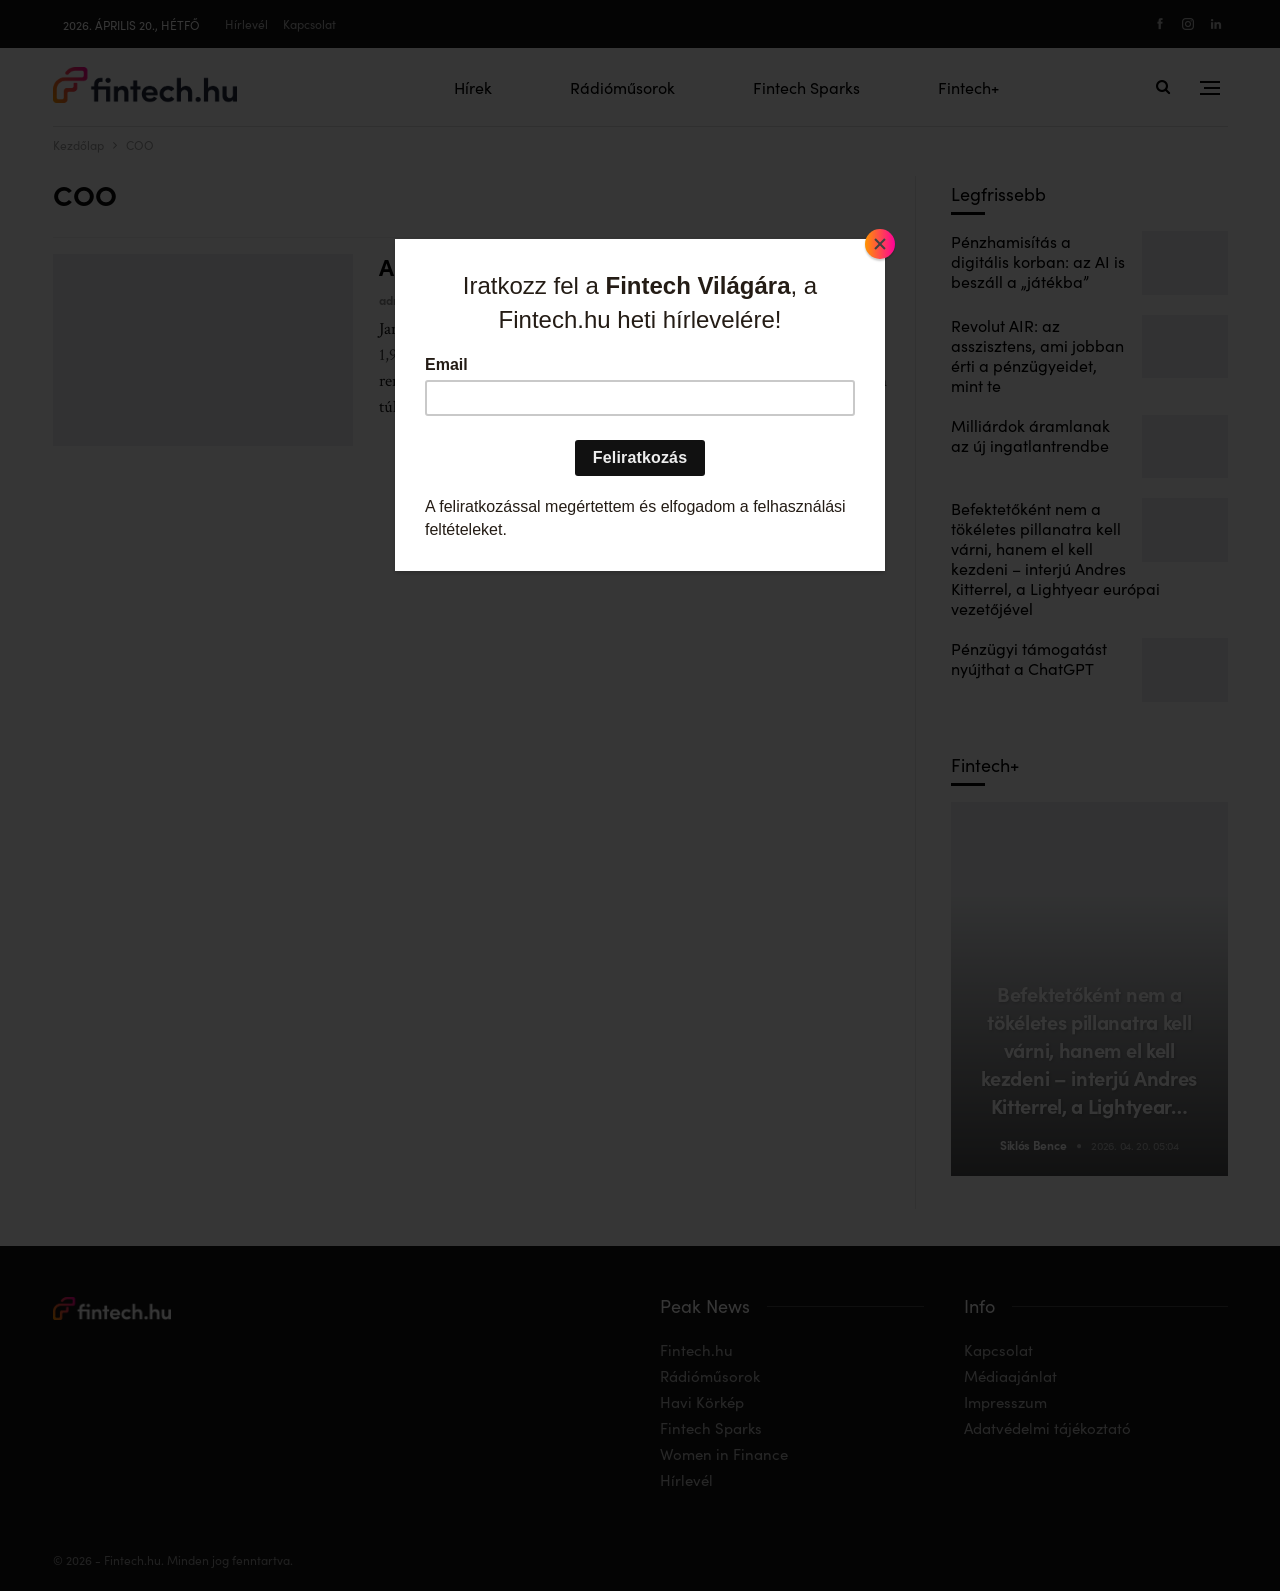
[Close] (880, 244)
